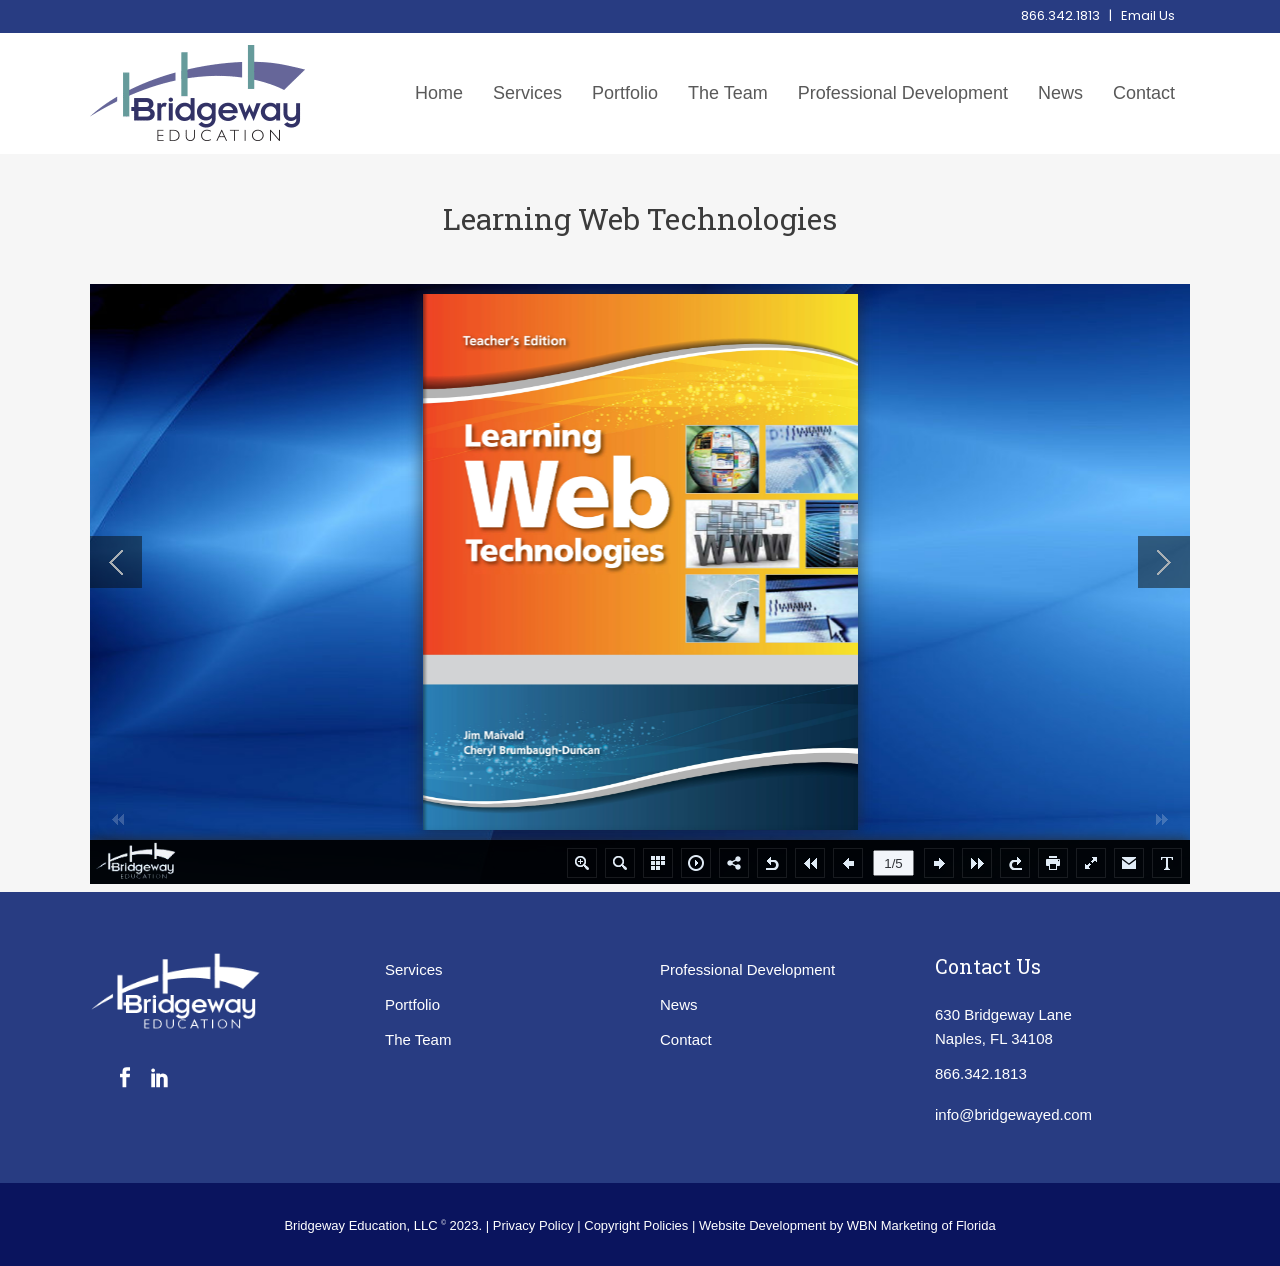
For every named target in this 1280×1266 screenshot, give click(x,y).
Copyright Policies (638, 1225)
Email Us (1148, 15)
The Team (418, 1039)
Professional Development (747, 969)
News (679, 1004)
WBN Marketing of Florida (921, 1225)
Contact (686, 1039)
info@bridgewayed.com (1013, 1114)
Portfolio (412, 1004)
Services (414, 969)
